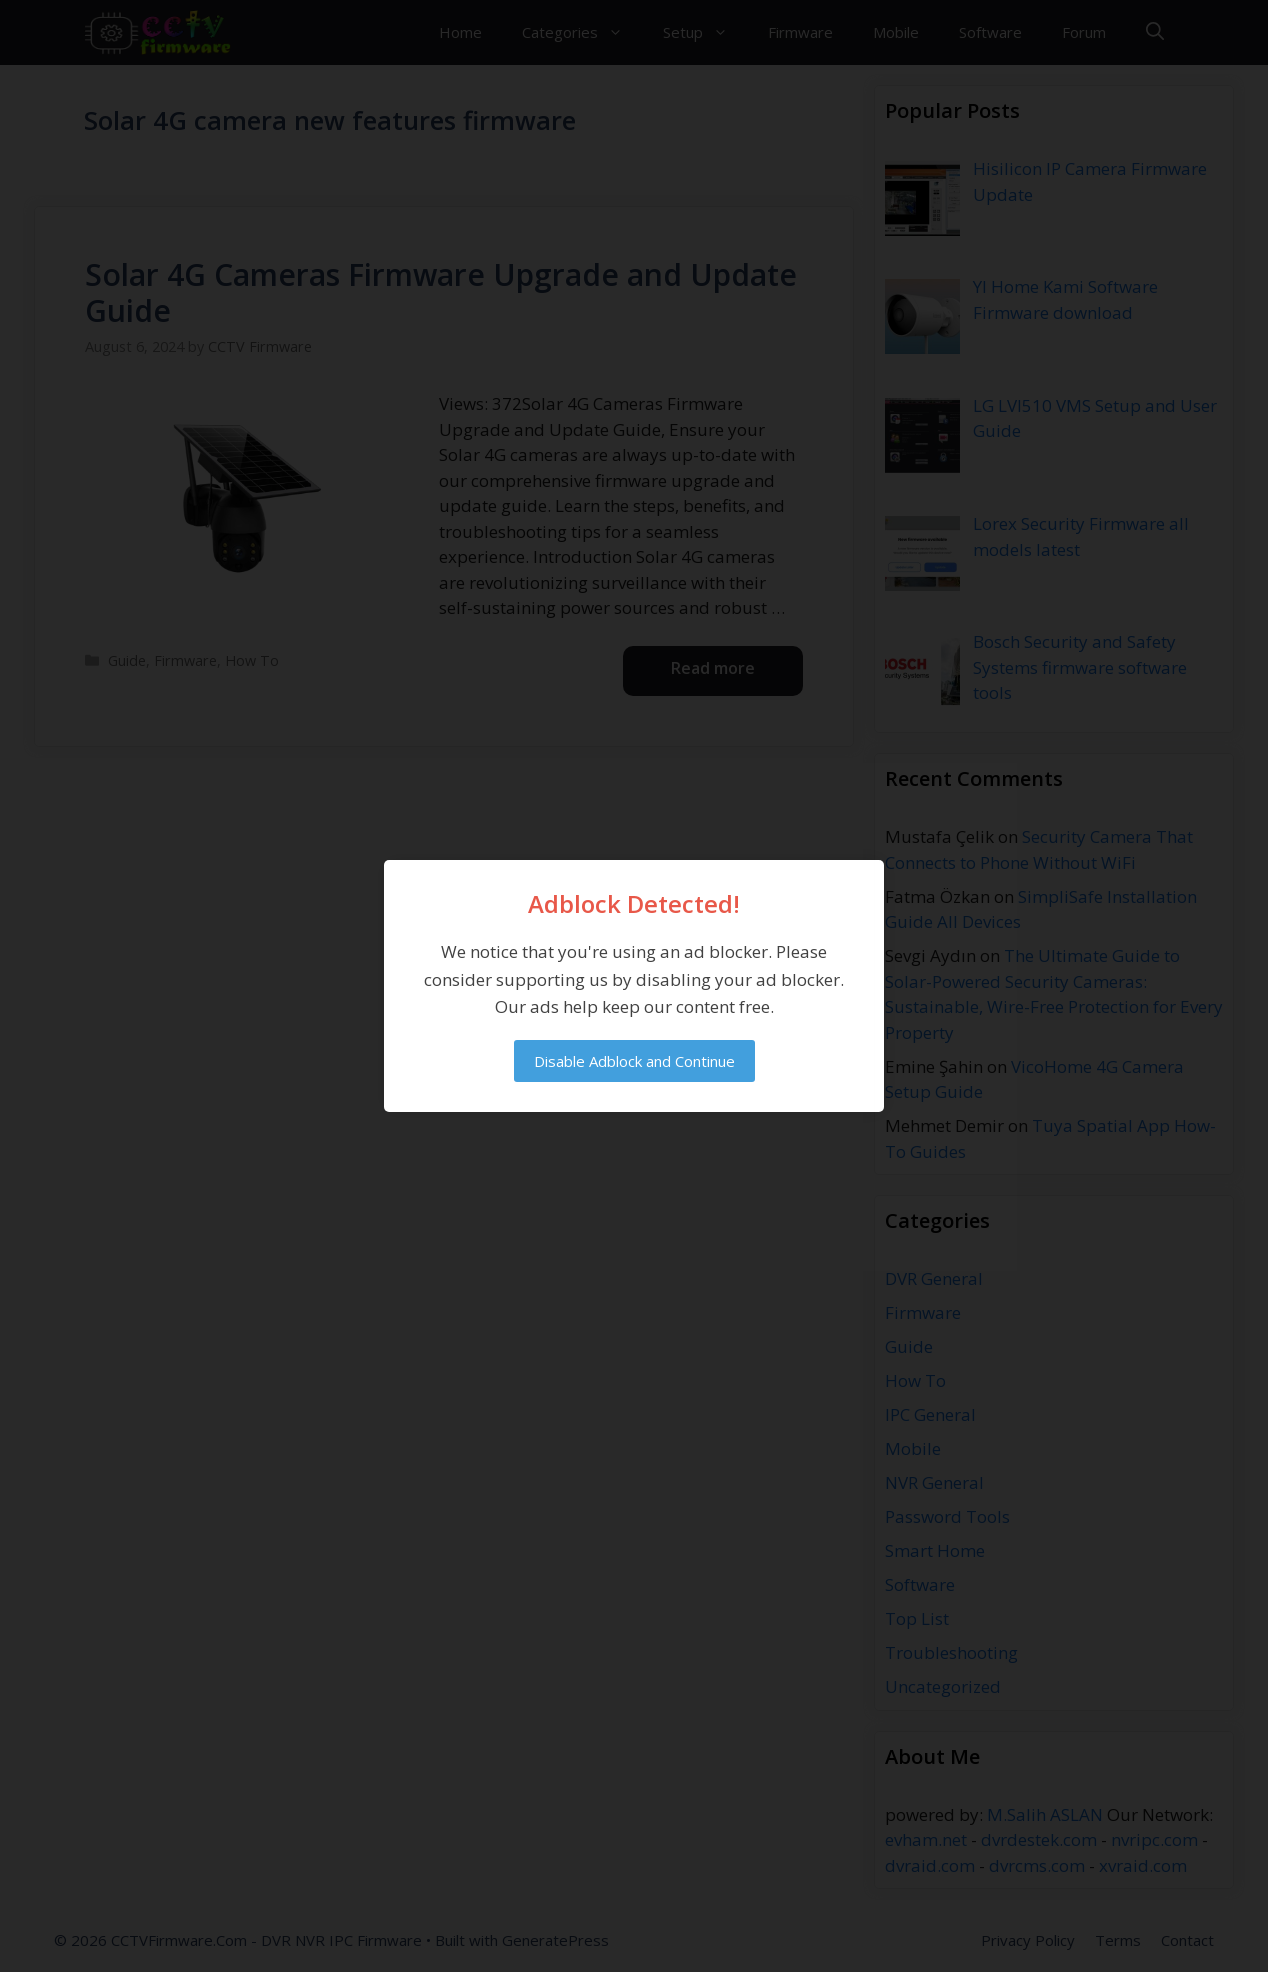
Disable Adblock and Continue (634, 1061)
